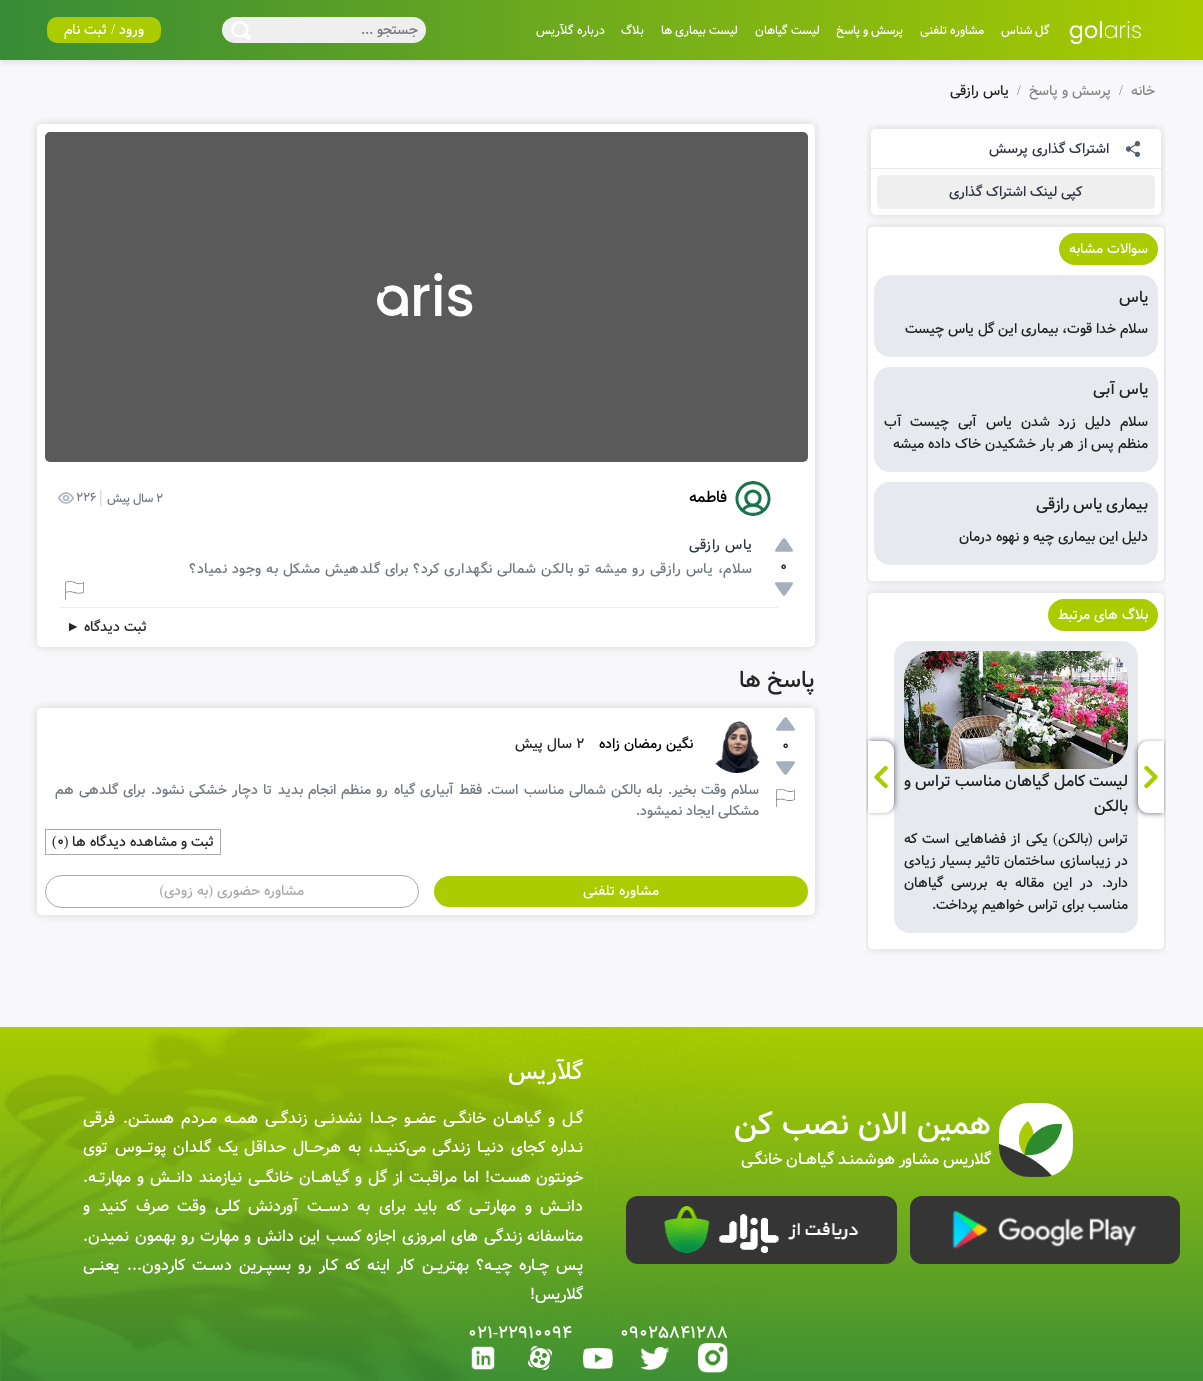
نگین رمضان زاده (646, 744)
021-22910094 (520, 1333)
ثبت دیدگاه (106, 627)
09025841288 (674, 1333)
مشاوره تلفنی (621, 891)
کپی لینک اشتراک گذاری (1015, 192)
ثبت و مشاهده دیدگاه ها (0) (133, 842)
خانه (1143, 91)
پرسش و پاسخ (1070, 91)
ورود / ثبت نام (104, 30)
